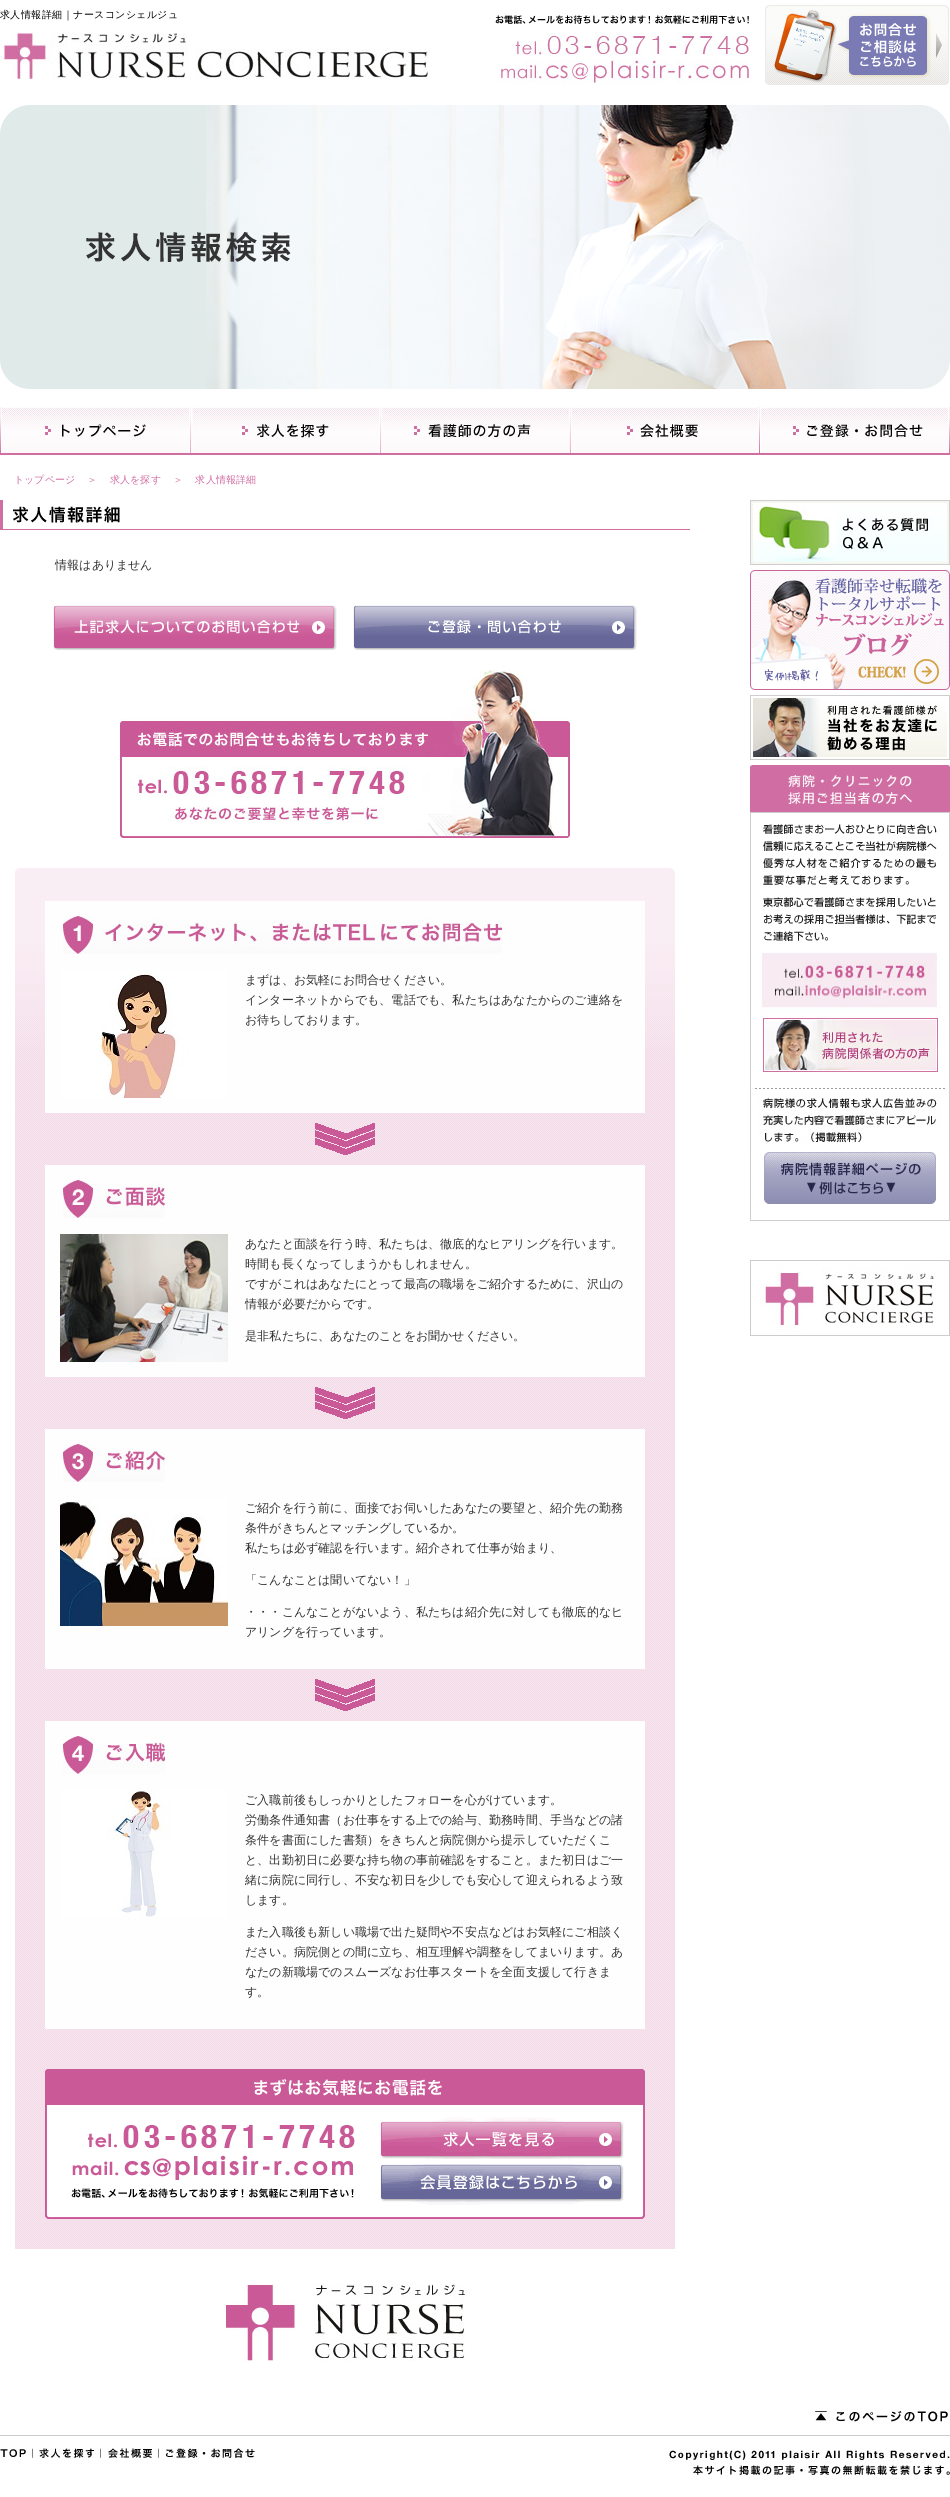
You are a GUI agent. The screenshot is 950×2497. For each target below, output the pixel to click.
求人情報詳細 (225, 479)
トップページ (44, 479)
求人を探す (135, 479)
